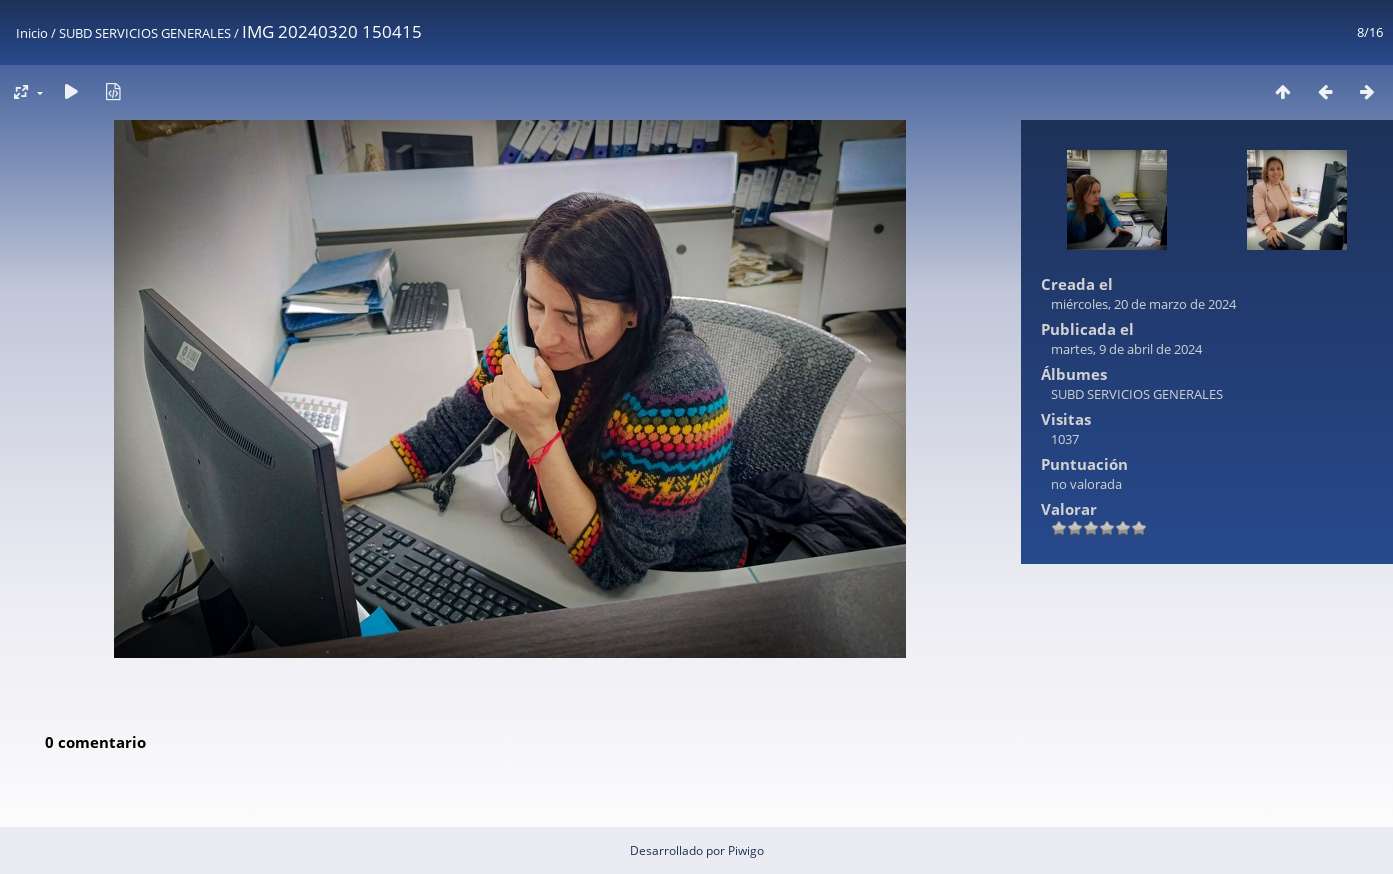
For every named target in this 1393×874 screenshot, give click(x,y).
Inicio (32, 33)
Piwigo (746, 850)
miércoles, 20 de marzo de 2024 (1143, 304)
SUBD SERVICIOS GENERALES (145, 33)
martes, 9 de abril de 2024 (1126, 349)
